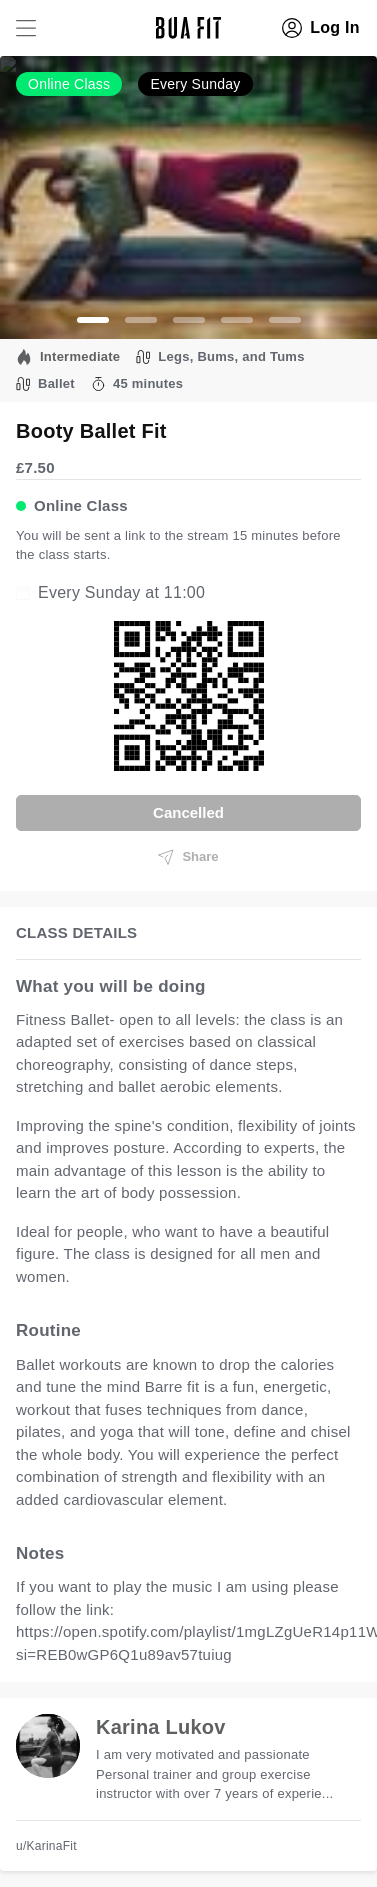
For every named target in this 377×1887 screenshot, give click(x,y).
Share (188, 857)
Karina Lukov (161, 1727)
